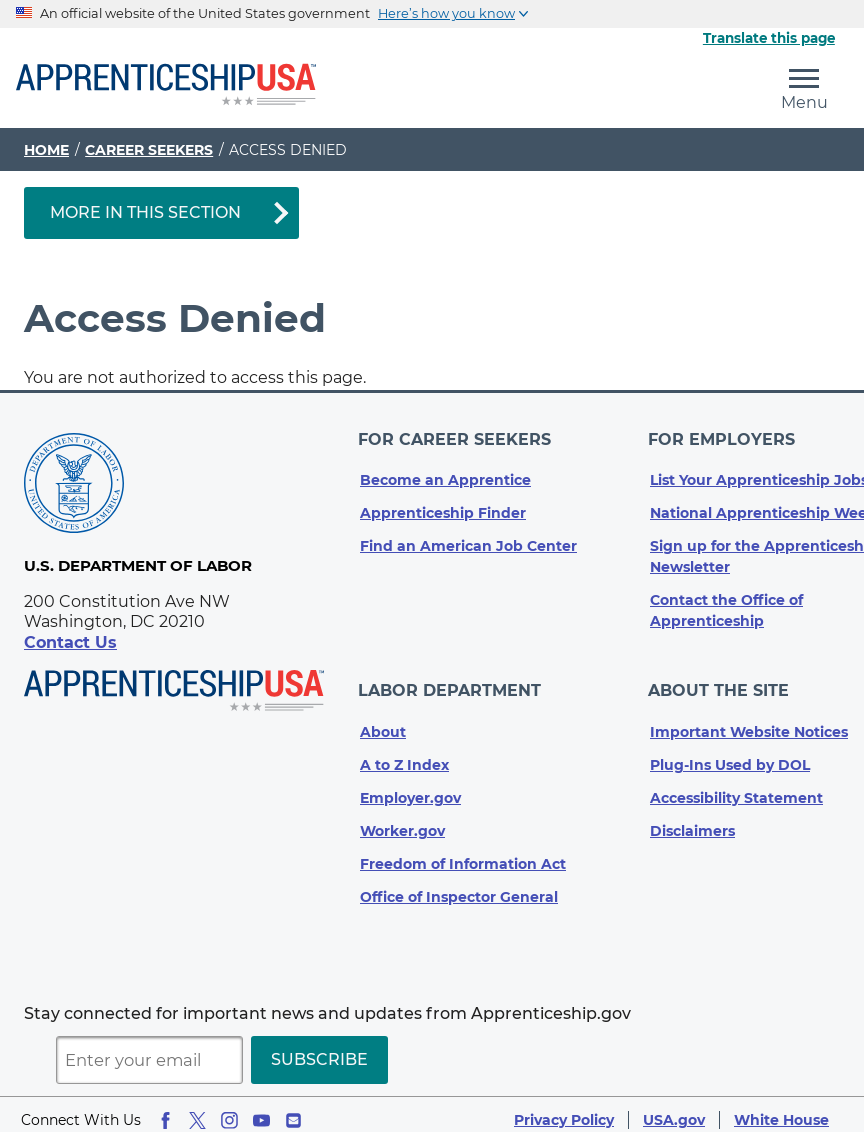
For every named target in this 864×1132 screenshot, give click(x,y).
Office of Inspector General (459, 886)
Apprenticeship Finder (443, 508)
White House (781, 1109)
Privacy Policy (564, 1109)
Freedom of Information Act (463, 853)
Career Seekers (149, 150)
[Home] (166, 86)
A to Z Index (404, 754)
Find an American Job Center (468, 541)
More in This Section (145, 212)
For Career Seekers (456, 436)
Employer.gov (410, 787)
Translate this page (769, 38)
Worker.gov (402, 820)
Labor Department (451, 682)
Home (46, 150)
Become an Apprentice (445, 475)
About (383, 721)
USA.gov (674, 1109)
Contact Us (70, 642)
